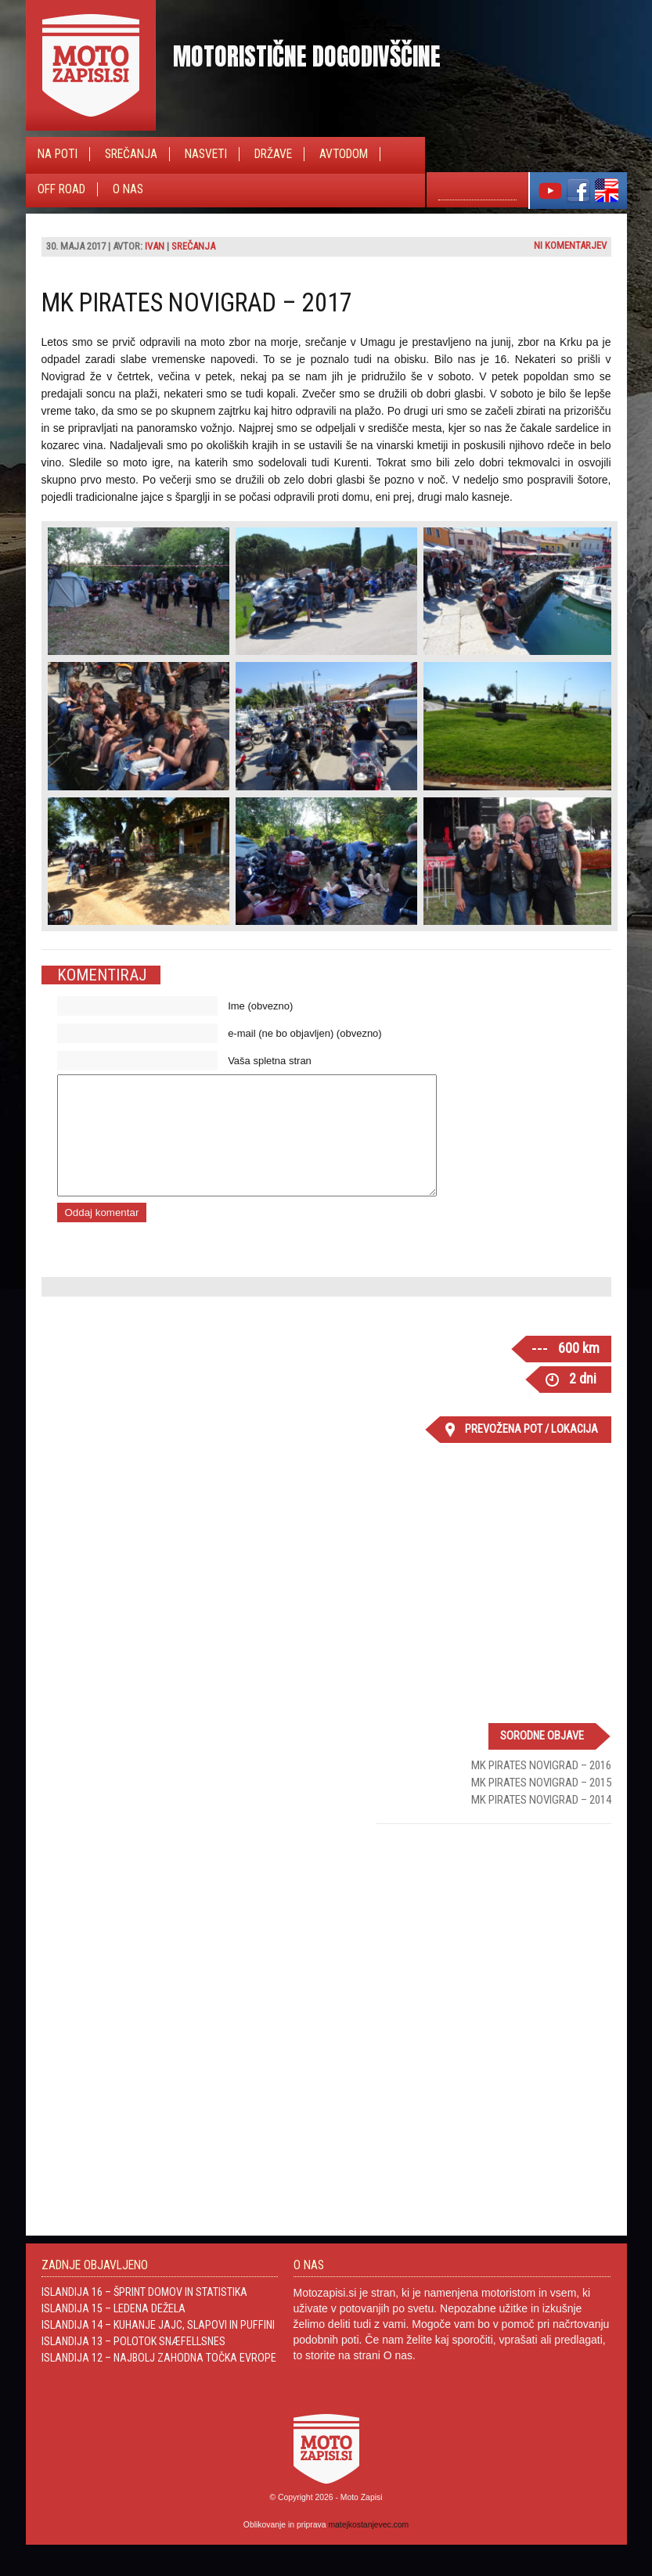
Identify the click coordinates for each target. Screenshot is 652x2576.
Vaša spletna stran (270, 1061)
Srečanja (131, 154)
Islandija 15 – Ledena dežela (113, 2332)
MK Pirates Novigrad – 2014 (541, 1823)
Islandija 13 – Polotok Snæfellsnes (133, 2364)
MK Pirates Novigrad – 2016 (541, 1789)
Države (273, 154)
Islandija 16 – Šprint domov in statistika (144, 2315)
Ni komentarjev (570, 245)
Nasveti (206, 154)
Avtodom (343, 154)
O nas (128, 189)
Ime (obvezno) (260, 1006)
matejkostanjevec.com (368, 2548)
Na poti (57, 154)
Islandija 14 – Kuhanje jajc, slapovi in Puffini (158, 2348)
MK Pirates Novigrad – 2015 (541, 1806)
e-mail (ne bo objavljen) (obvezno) (305, 1033)
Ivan (154, 246)
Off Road (61, 189)
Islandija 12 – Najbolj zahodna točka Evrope (158, 2381)
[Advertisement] (493, 1961)
